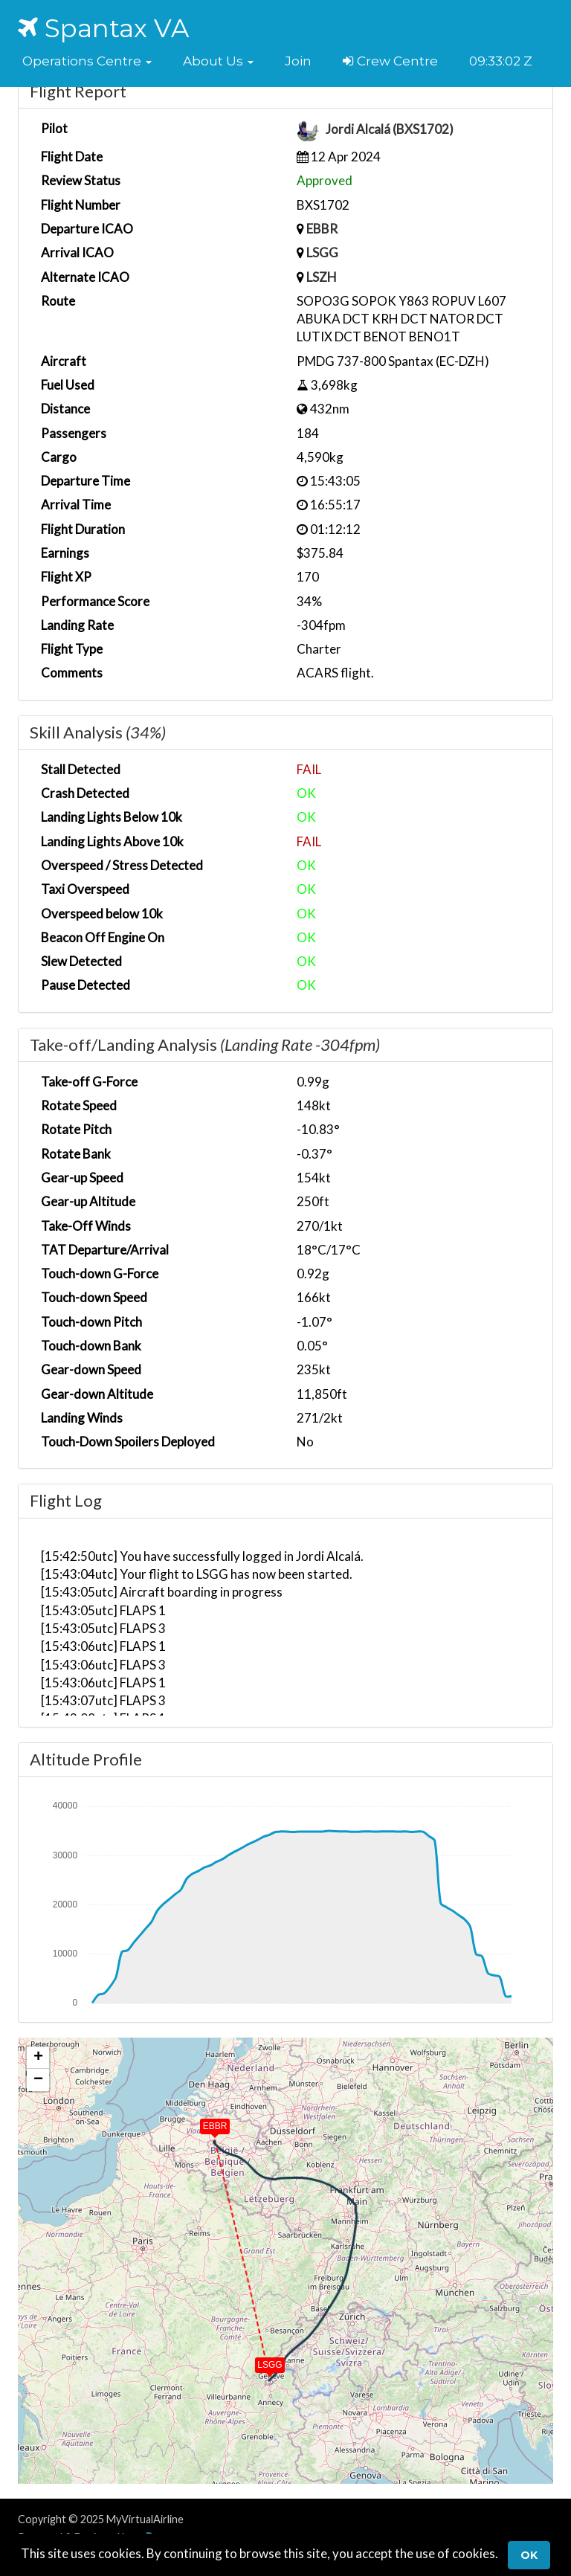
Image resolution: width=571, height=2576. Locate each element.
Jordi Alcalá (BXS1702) (390, 130)
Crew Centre (390, 61)
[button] (87, 61)
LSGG (322, 252)
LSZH (321, 277)
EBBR (322, 228)
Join (298, 61)
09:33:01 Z (499, 61)
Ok (529, 2555)
